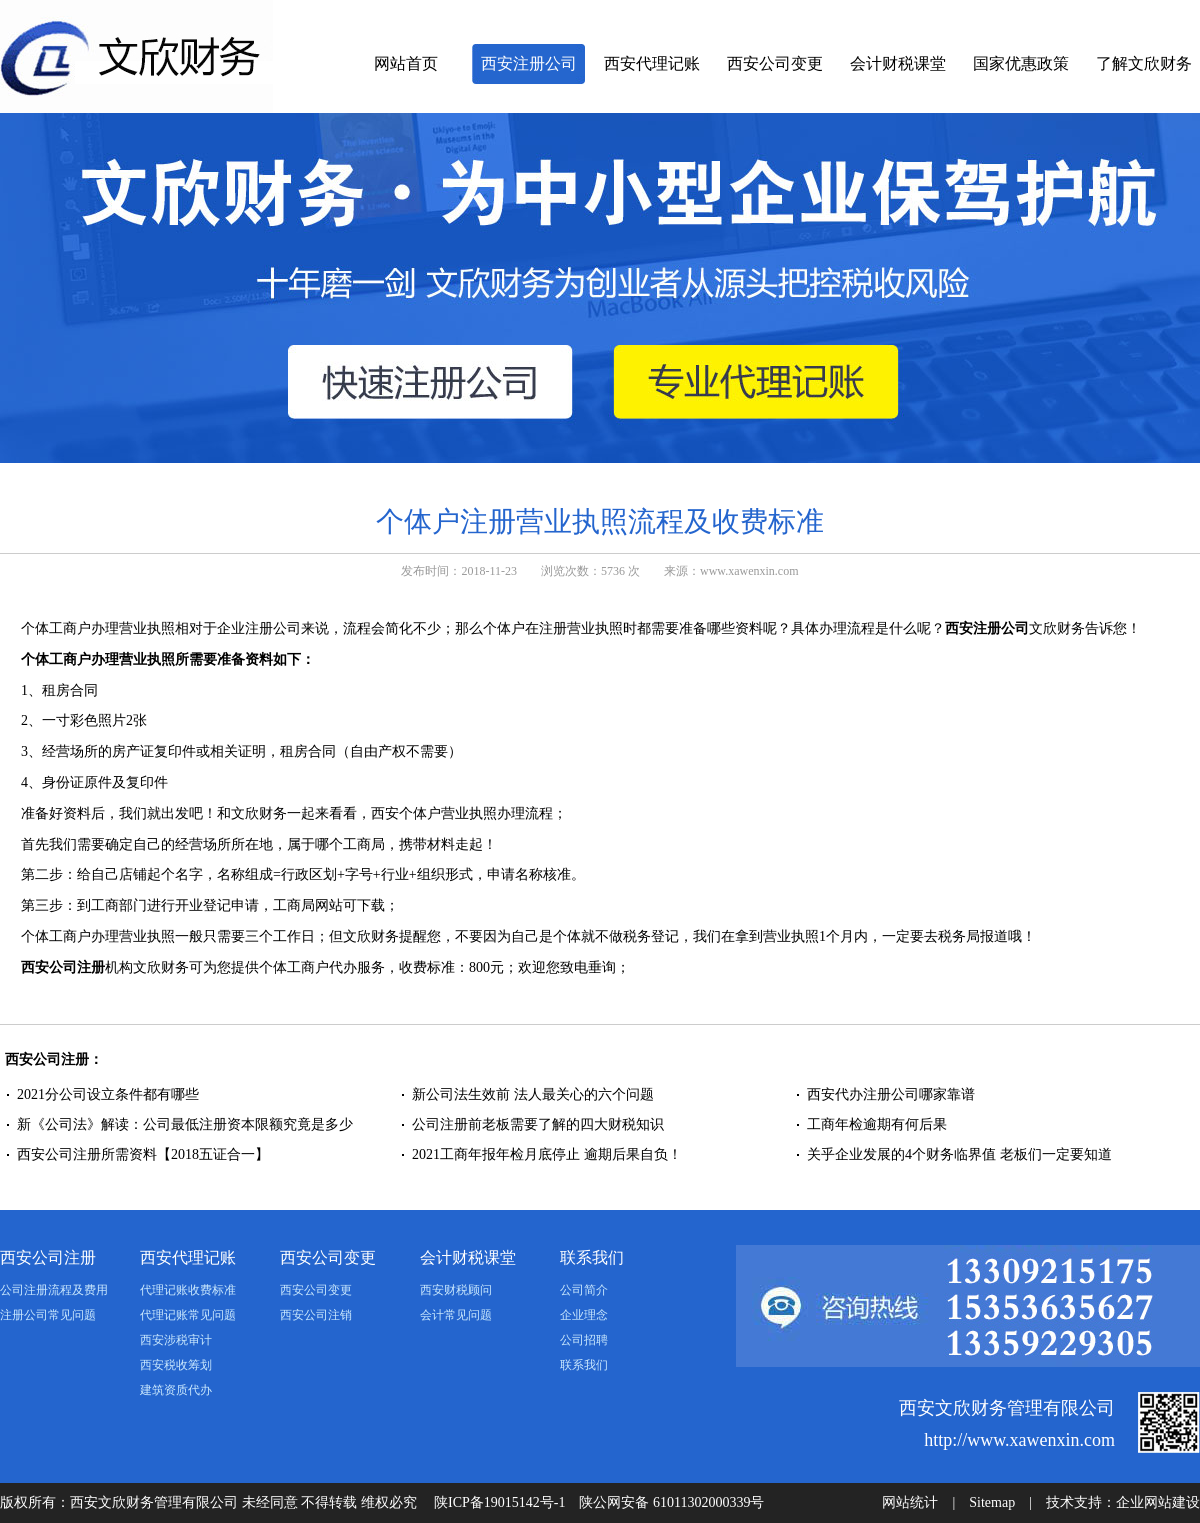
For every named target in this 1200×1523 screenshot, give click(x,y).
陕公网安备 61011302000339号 (671, 1502)
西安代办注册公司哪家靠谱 (891, 1094)
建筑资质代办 (176, 1390)
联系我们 (592, 1257)
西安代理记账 (652, 63)
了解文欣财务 (1144, 63)
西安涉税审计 (176, 1340)
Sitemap (992, 1502)
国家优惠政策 (1021, 63)
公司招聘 (584, 1340)
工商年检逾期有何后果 (877, 1124)
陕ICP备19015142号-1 (499, 1502)
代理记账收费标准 (188, 1290)
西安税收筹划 (176, 1365)
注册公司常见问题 (48, 1315)
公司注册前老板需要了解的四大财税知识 (538, 1124)
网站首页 (406, 63)
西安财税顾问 (456, 1290)
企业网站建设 (1158, 1502)
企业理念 (584, 1315)
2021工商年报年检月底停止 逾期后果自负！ (548, 1154)
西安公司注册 (63, 967)
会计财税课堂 (898, 63)
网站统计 (910, 1502)
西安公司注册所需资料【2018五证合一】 (143, 1154)
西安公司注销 (316, 1315)
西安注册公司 (529, 63)
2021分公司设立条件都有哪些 (108, 1094)
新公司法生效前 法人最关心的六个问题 (533, 1094)
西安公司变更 (775, 63)
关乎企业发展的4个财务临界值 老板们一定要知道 (959, 1154)
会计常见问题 (456, 1315)
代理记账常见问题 (188, 1315)
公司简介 (584, 1290)
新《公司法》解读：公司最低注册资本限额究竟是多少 (185, 1124)
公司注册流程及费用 (54, 1290)
